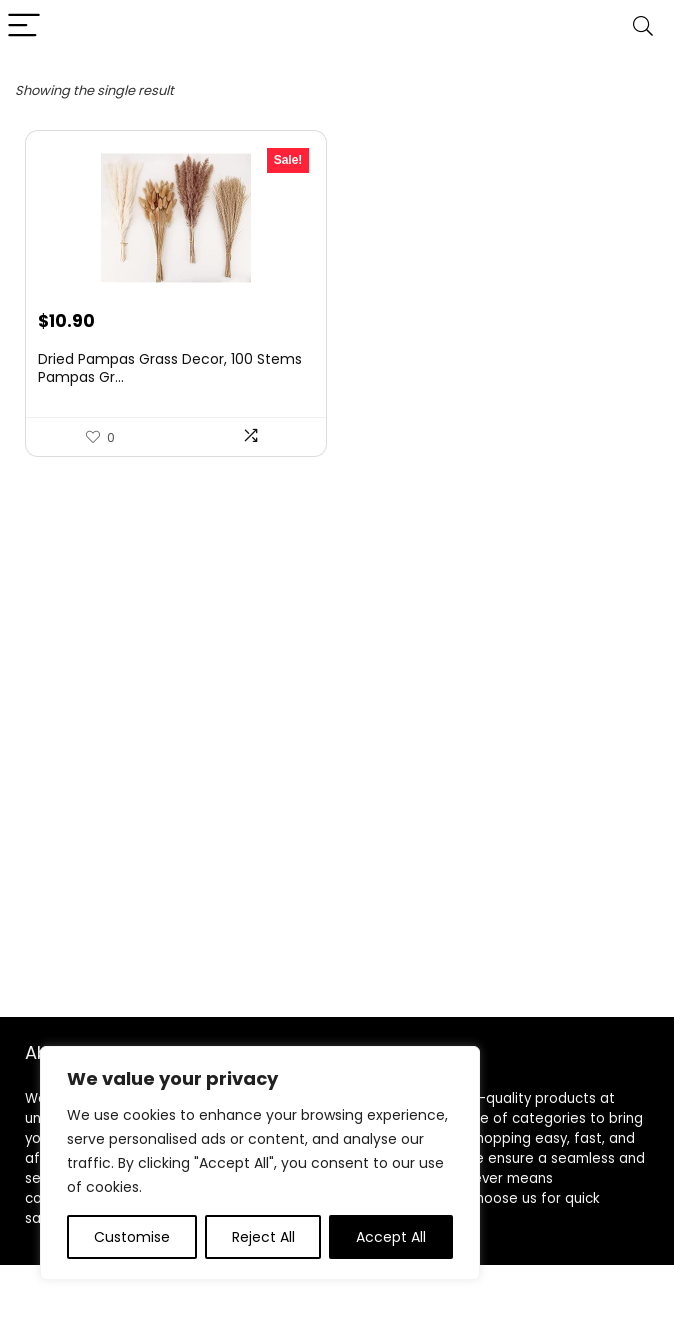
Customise (132, 1237)
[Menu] (24, 26)
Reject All (263, 1237)
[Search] (643, 26)
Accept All (391, 1237)
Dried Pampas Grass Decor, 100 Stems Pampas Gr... (170, 368)
